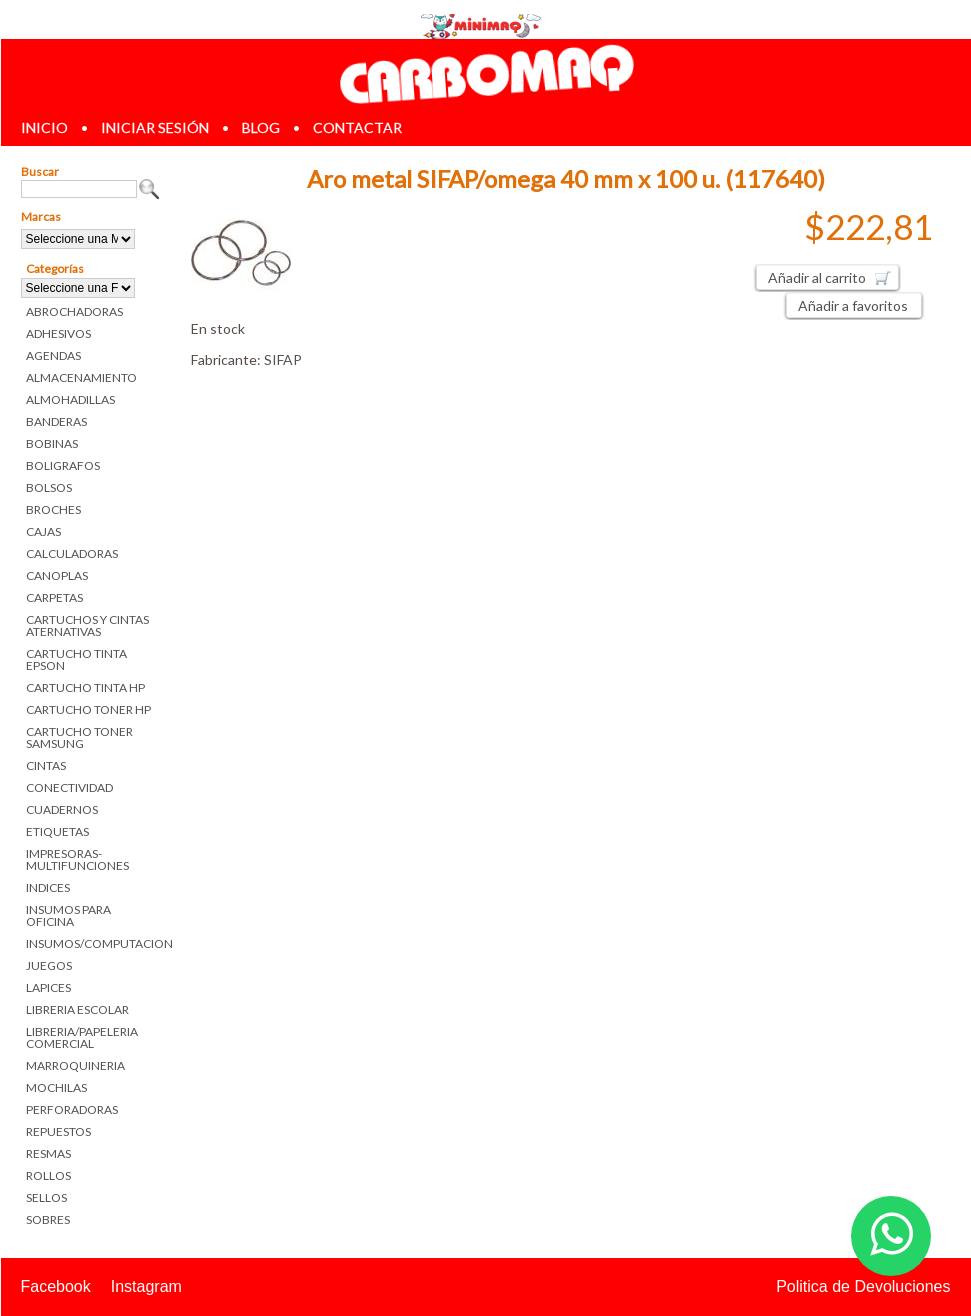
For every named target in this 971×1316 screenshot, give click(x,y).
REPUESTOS (58, 1131)
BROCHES (53, 509)
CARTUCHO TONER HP (88, 709)
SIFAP (283, 359)
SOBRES (48, 1219)
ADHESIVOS (58, 333)
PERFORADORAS (72, 1109)
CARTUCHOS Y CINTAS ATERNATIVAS (87, 625)
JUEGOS (49, 965)
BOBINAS (52, 443)
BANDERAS (56, 421)
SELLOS (46, 1197)
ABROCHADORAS (74, 311)
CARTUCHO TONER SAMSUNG (79, 737)
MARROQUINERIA (75, 1065)
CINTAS (46, 765)
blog (261, 127)
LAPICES (48, 987)
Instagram (146, 1286)
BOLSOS (49, 487)
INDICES (48, 887)
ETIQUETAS (57, 831)
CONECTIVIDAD (69, 787)
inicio (44, 127)
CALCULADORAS (72, 553)
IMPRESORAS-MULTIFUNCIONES (77, 859)
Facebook (56, 1286)
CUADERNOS (62, 809)
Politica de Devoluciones (863, 1286)
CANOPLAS (57, 575)
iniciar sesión (155, 127)
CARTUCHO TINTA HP (85, 687)
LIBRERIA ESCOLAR (77, 1009)
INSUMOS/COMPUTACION (93, 943)
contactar (357, 127)
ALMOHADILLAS (70, 399)
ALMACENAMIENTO (81, 377)
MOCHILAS (56, 1087)
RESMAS (48, 1153)
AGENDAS (53, 355)
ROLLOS (48, 1175)
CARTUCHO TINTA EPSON (76, 659)
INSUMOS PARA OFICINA (68, 915)
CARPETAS (54, 597)
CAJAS (43, 531)
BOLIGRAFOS (63, 465)
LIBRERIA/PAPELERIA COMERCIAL (82, 1037)
